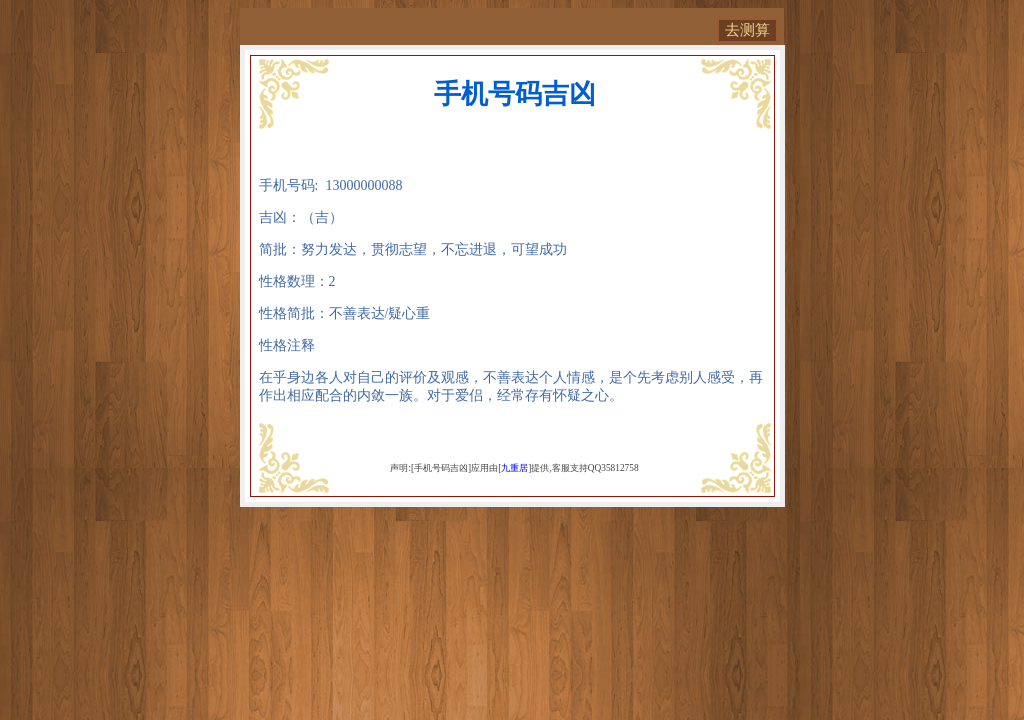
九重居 (514, 468)
